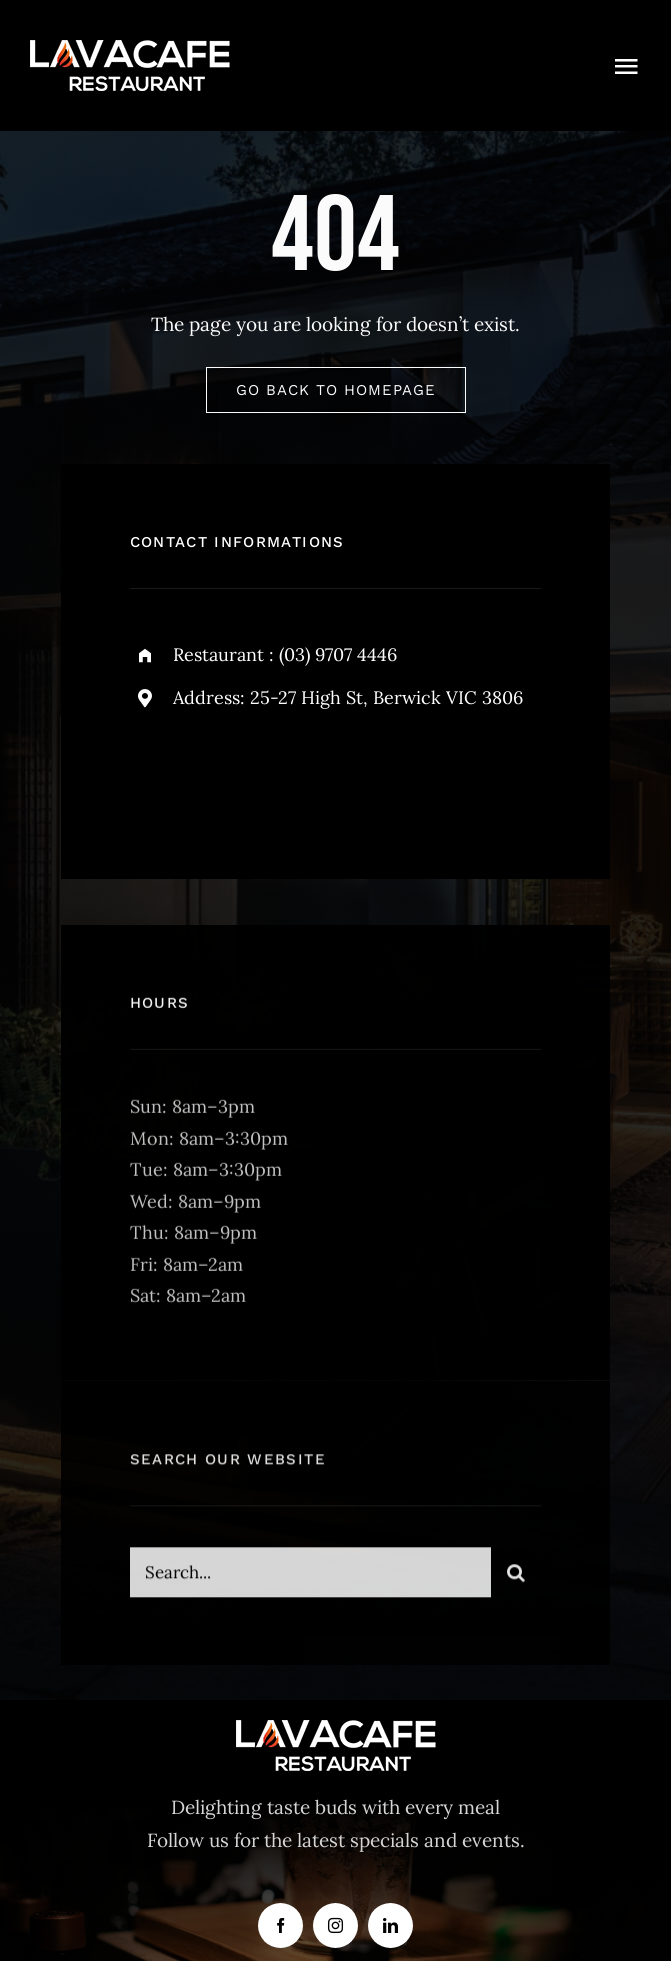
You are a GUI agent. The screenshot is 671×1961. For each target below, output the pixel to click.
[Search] (516, 1580)
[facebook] (152, 775)
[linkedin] (390, 1925)
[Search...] (311, 1580)
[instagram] (262, 775)
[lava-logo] (130, 49)
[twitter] (207, 775)
